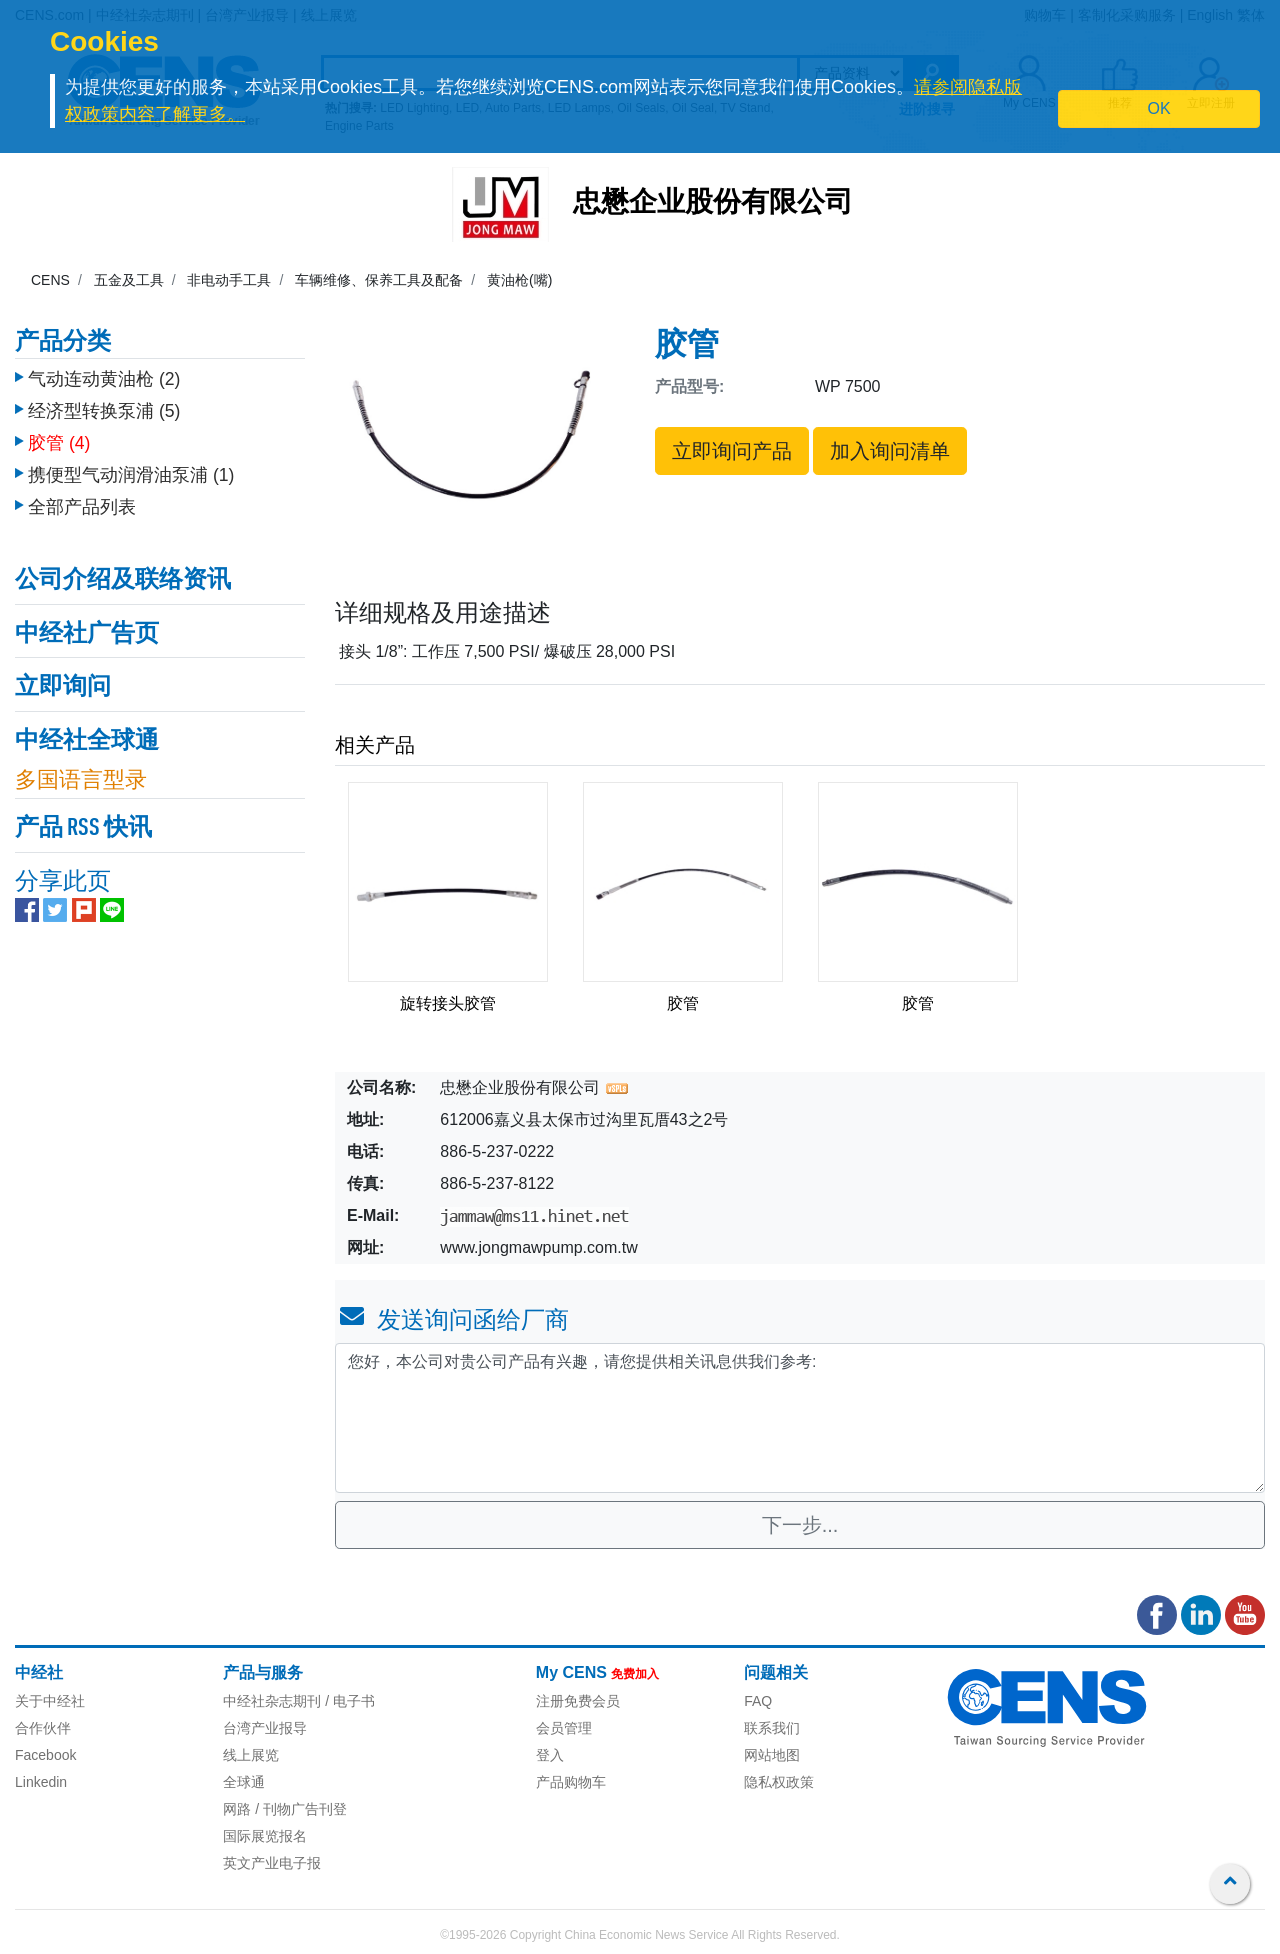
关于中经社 (50, 1701)
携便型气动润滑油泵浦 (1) (131, 465)
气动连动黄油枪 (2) (104, 369)
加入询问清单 (890, 451)
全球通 (244, 1782)
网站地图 (772, 1755)
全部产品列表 (82, 497)
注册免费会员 (578, 1701)
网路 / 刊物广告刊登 (285, 1809)
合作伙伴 (43, 1728)
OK (1159, 108)
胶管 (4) (59, 433)
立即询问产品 (732, 451)
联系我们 (772, 1728)
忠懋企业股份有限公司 (713, 204)
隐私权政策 (779, 1782)
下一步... (800, 1525)
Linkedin (41, 1782)
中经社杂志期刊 (272, 1701)
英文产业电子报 (272, 1863)
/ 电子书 (348, 1701)
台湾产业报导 (265, 1728)
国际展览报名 (265, 1836)
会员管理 (564, 1728)
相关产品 (375, 745)
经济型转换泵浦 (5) (104, 401)
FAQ (758, 1701)
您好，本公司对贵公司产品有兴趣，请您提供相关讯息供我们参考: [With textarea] (800, 1418)
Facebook (45, 1755)
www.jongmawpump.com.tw (538, 1247)
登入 (550, 1755)
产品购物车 (571, 1782)
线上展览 (251, 1755)
